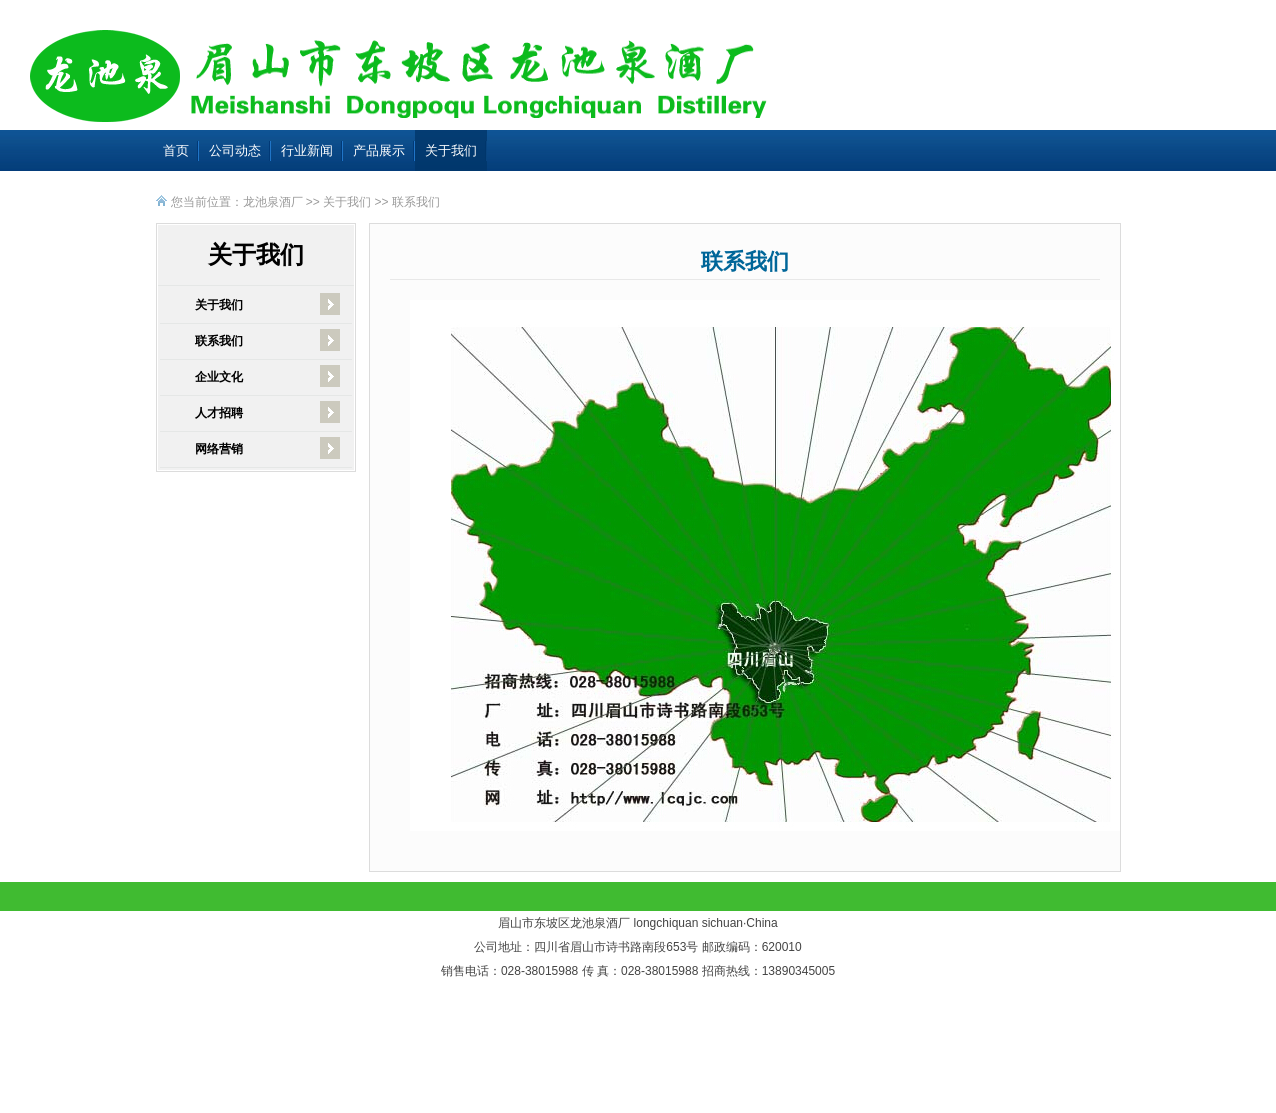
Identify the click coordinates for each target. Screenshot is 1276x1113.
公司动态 (235, 150)
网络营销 (219, 449)
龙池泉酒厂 (273, 202)
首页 (176, 150)
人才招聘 (219, 413)
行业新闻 (307, 150)
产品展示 (379, 150)
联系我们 (416, 202)
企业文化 (219, 377)
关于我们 (451, 150)
